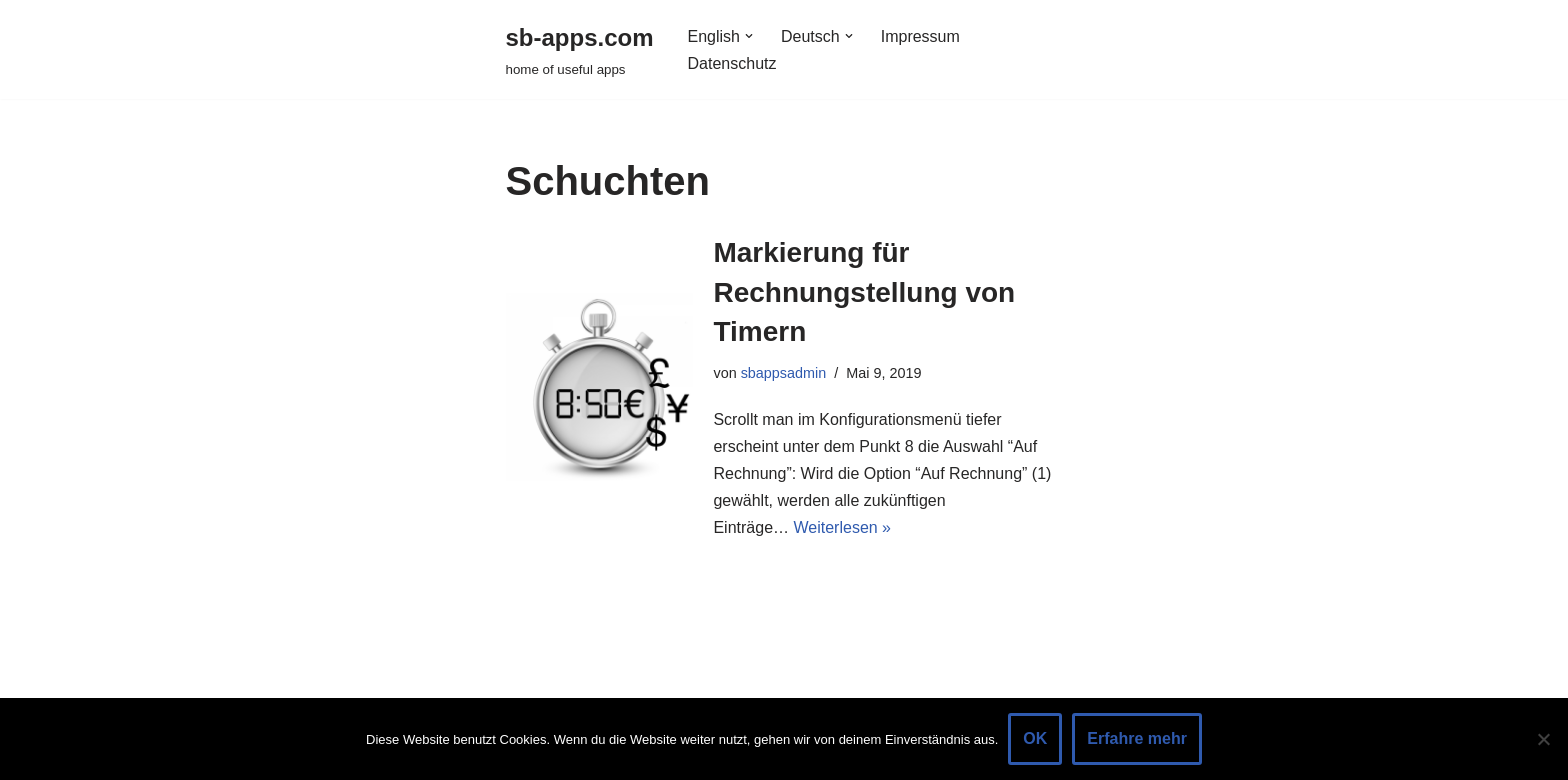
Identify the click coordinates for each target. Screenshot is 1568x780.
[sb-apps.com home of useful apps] (580, 49)
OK (1035, 738)
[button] (749, 36)
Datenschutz (732, 63)
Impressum (920, 36)
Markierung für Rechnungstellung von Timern (864, 291)
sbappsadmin (784, 373)
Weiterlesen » (842, 527)
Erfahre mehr (1137, 738)
